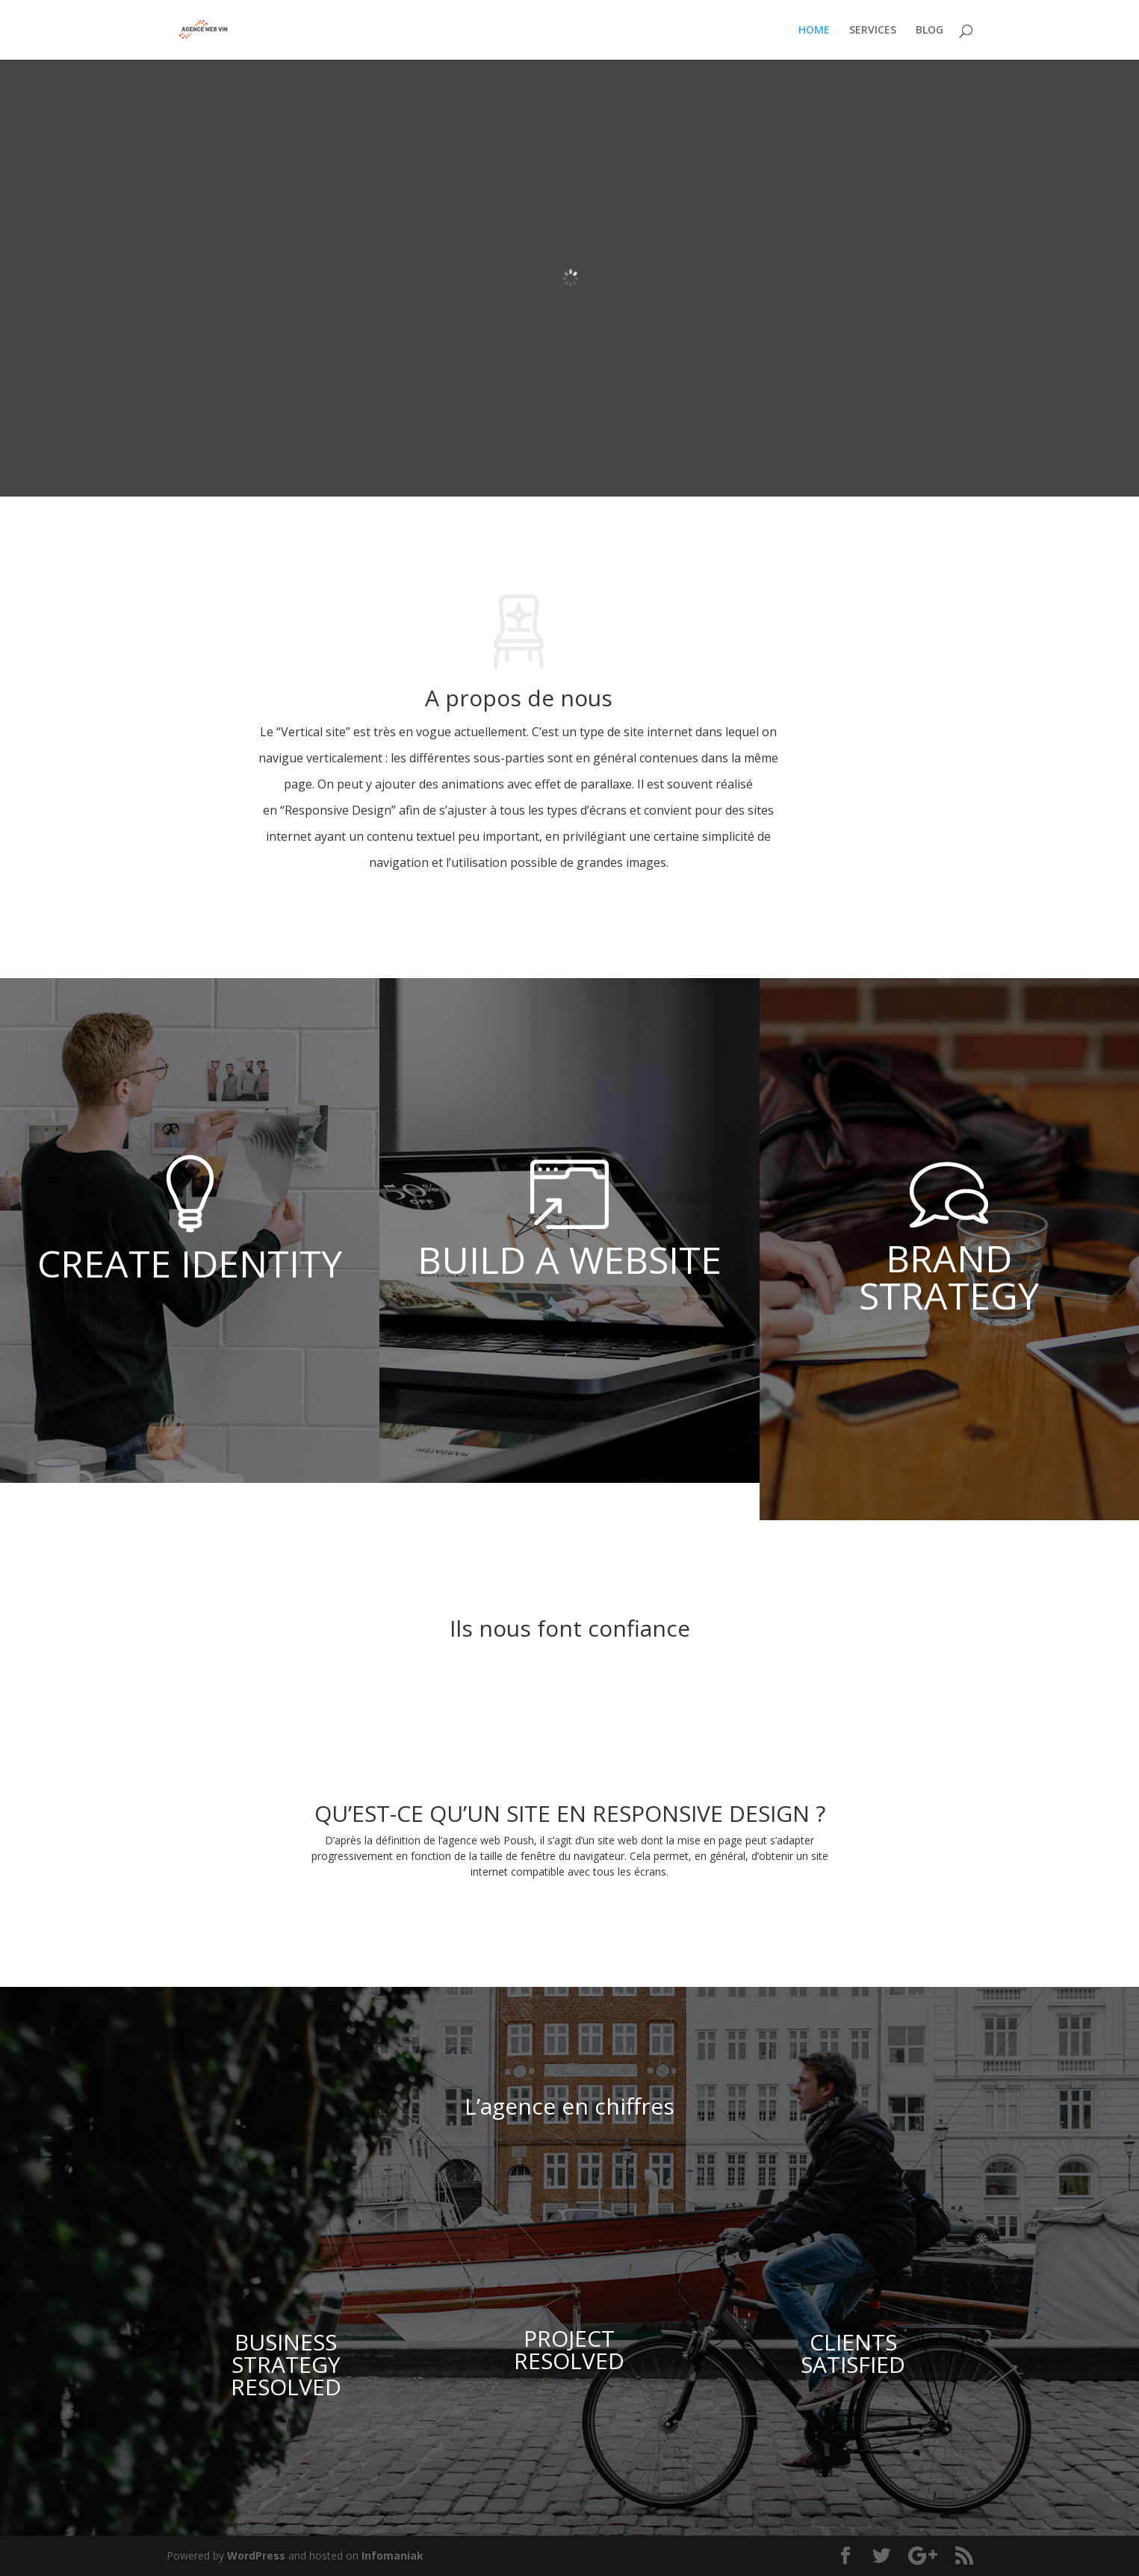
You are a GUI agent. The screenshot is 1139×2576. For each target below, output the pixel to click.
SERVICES (872, 31)
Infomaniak (392, 2555)
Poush (518, 1840)
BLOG (929, 31)
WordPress (256, 2555)
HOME (814, 31)
